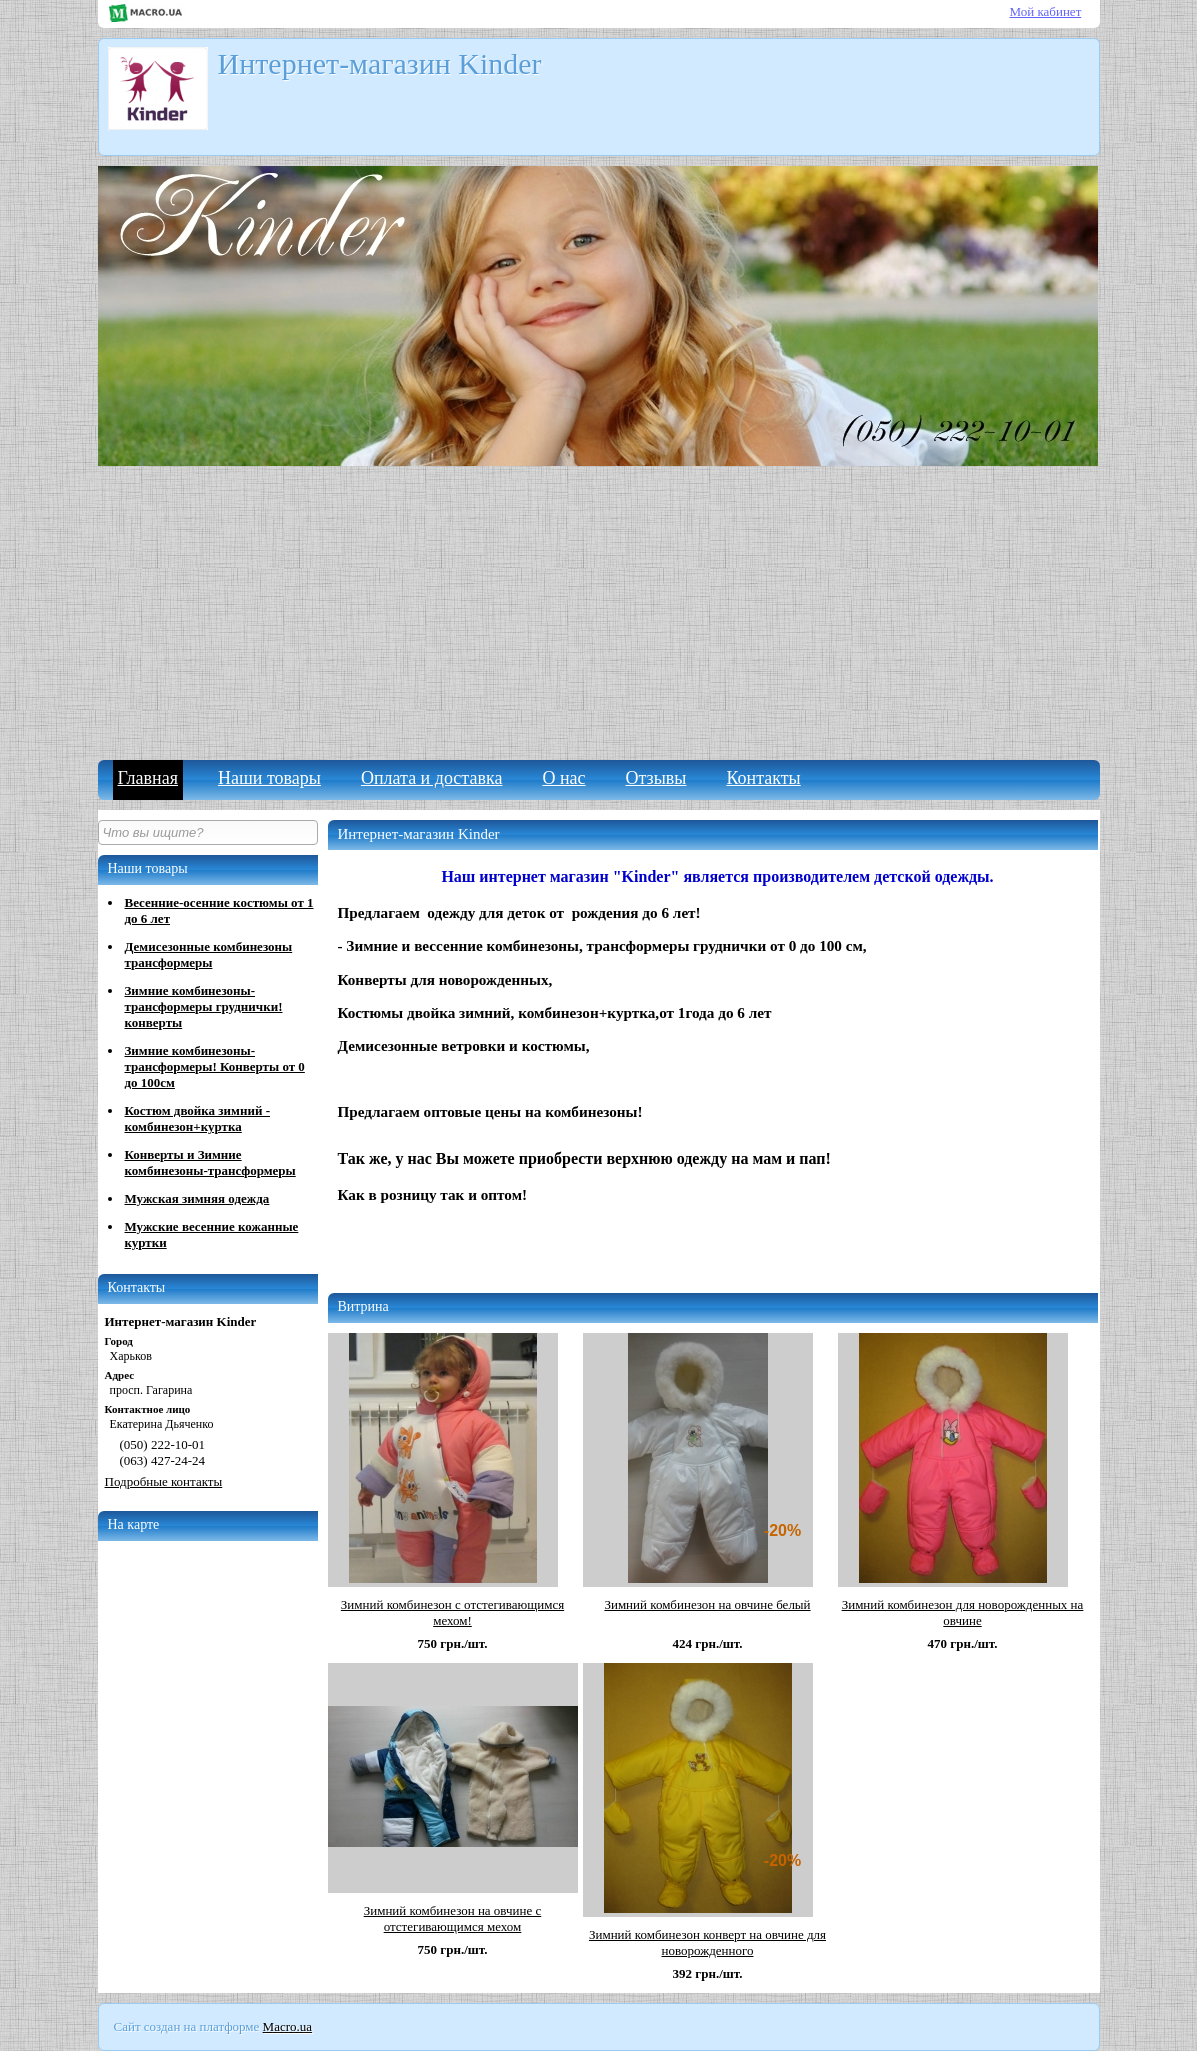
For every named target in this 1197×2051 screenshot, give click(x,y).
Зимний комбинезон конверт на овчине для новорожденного (707, 1942)
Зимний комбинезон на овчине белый (707, 1604)
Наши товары (269, 778)
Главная (148, 778)
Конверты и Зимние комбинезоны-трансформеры (210, 1162)
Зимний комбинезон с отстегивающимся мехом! (452, 1612)
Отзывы (656, 778)
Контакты (763, 778)
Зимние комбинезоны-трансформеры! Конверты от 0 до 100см (215, 1066)
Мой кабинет (1046, 11)
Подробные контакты (164, 1481)
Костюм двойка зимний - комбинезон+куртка (197, 1118)
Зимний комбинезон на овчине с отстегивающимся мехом (453, 1918)
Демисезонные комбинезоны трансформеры (209, 954)
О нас (563, 778)
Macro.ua (287, 2026)
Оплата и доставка (431, 778)
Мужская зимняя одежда (197, 1198)
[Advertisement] (599, 610)
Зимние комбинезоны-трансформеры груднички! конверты (204, 1006)
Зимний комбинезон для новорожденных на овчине (963, 1612)
